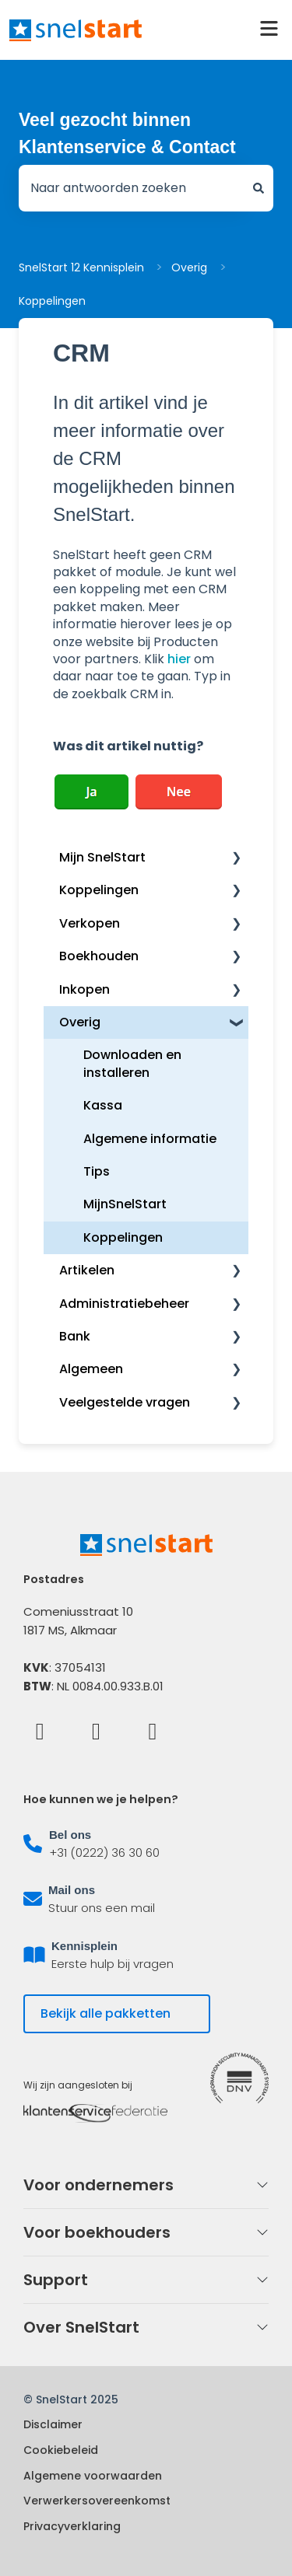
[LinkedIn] (96, 1730)
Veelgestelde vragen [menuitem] (124, 1402)
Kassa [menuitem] (102, 1105)
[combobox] (131, 188)
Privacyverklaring (72, 2526)
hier (179, 659)
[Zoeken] (258, 188)
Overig (189, 267)
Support (55, 2280)
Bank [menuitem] (74, 1336)
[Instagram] (152, 1730)
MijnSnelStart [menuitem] (125, 1204)
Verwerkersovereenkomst (97, 2500)
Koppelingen (52, 301)
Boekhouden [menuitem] (99, 956)
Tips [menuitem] (96, 1171)
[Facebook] (39, 1730)
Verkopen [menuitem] (89, 923)
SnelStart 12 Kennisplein (81, 267)
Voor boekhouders (97, 2232)
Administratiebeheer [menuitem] (124, 1303)
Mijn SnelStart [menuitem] (102, 857)
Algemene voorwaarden (92, 2475)
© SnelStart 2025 (70, 2399)
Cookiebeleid (60, 2450)
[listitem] (146, 1844)
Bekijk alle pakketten (105, 2013)
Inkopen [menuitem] (84, 989)
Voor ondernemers (98, 2185)
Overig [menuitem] (79, 1022)
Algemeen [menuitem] (91, 1369)
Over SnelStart (81, 2327)
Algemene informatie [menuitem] (149, 1139)
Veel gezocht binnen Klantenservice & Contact (127, 133)
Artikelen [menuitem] (86, 1270)
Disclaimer (53, 2424)
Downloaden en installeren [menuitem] (132, 1063)
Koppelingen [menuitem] (99, 890)
